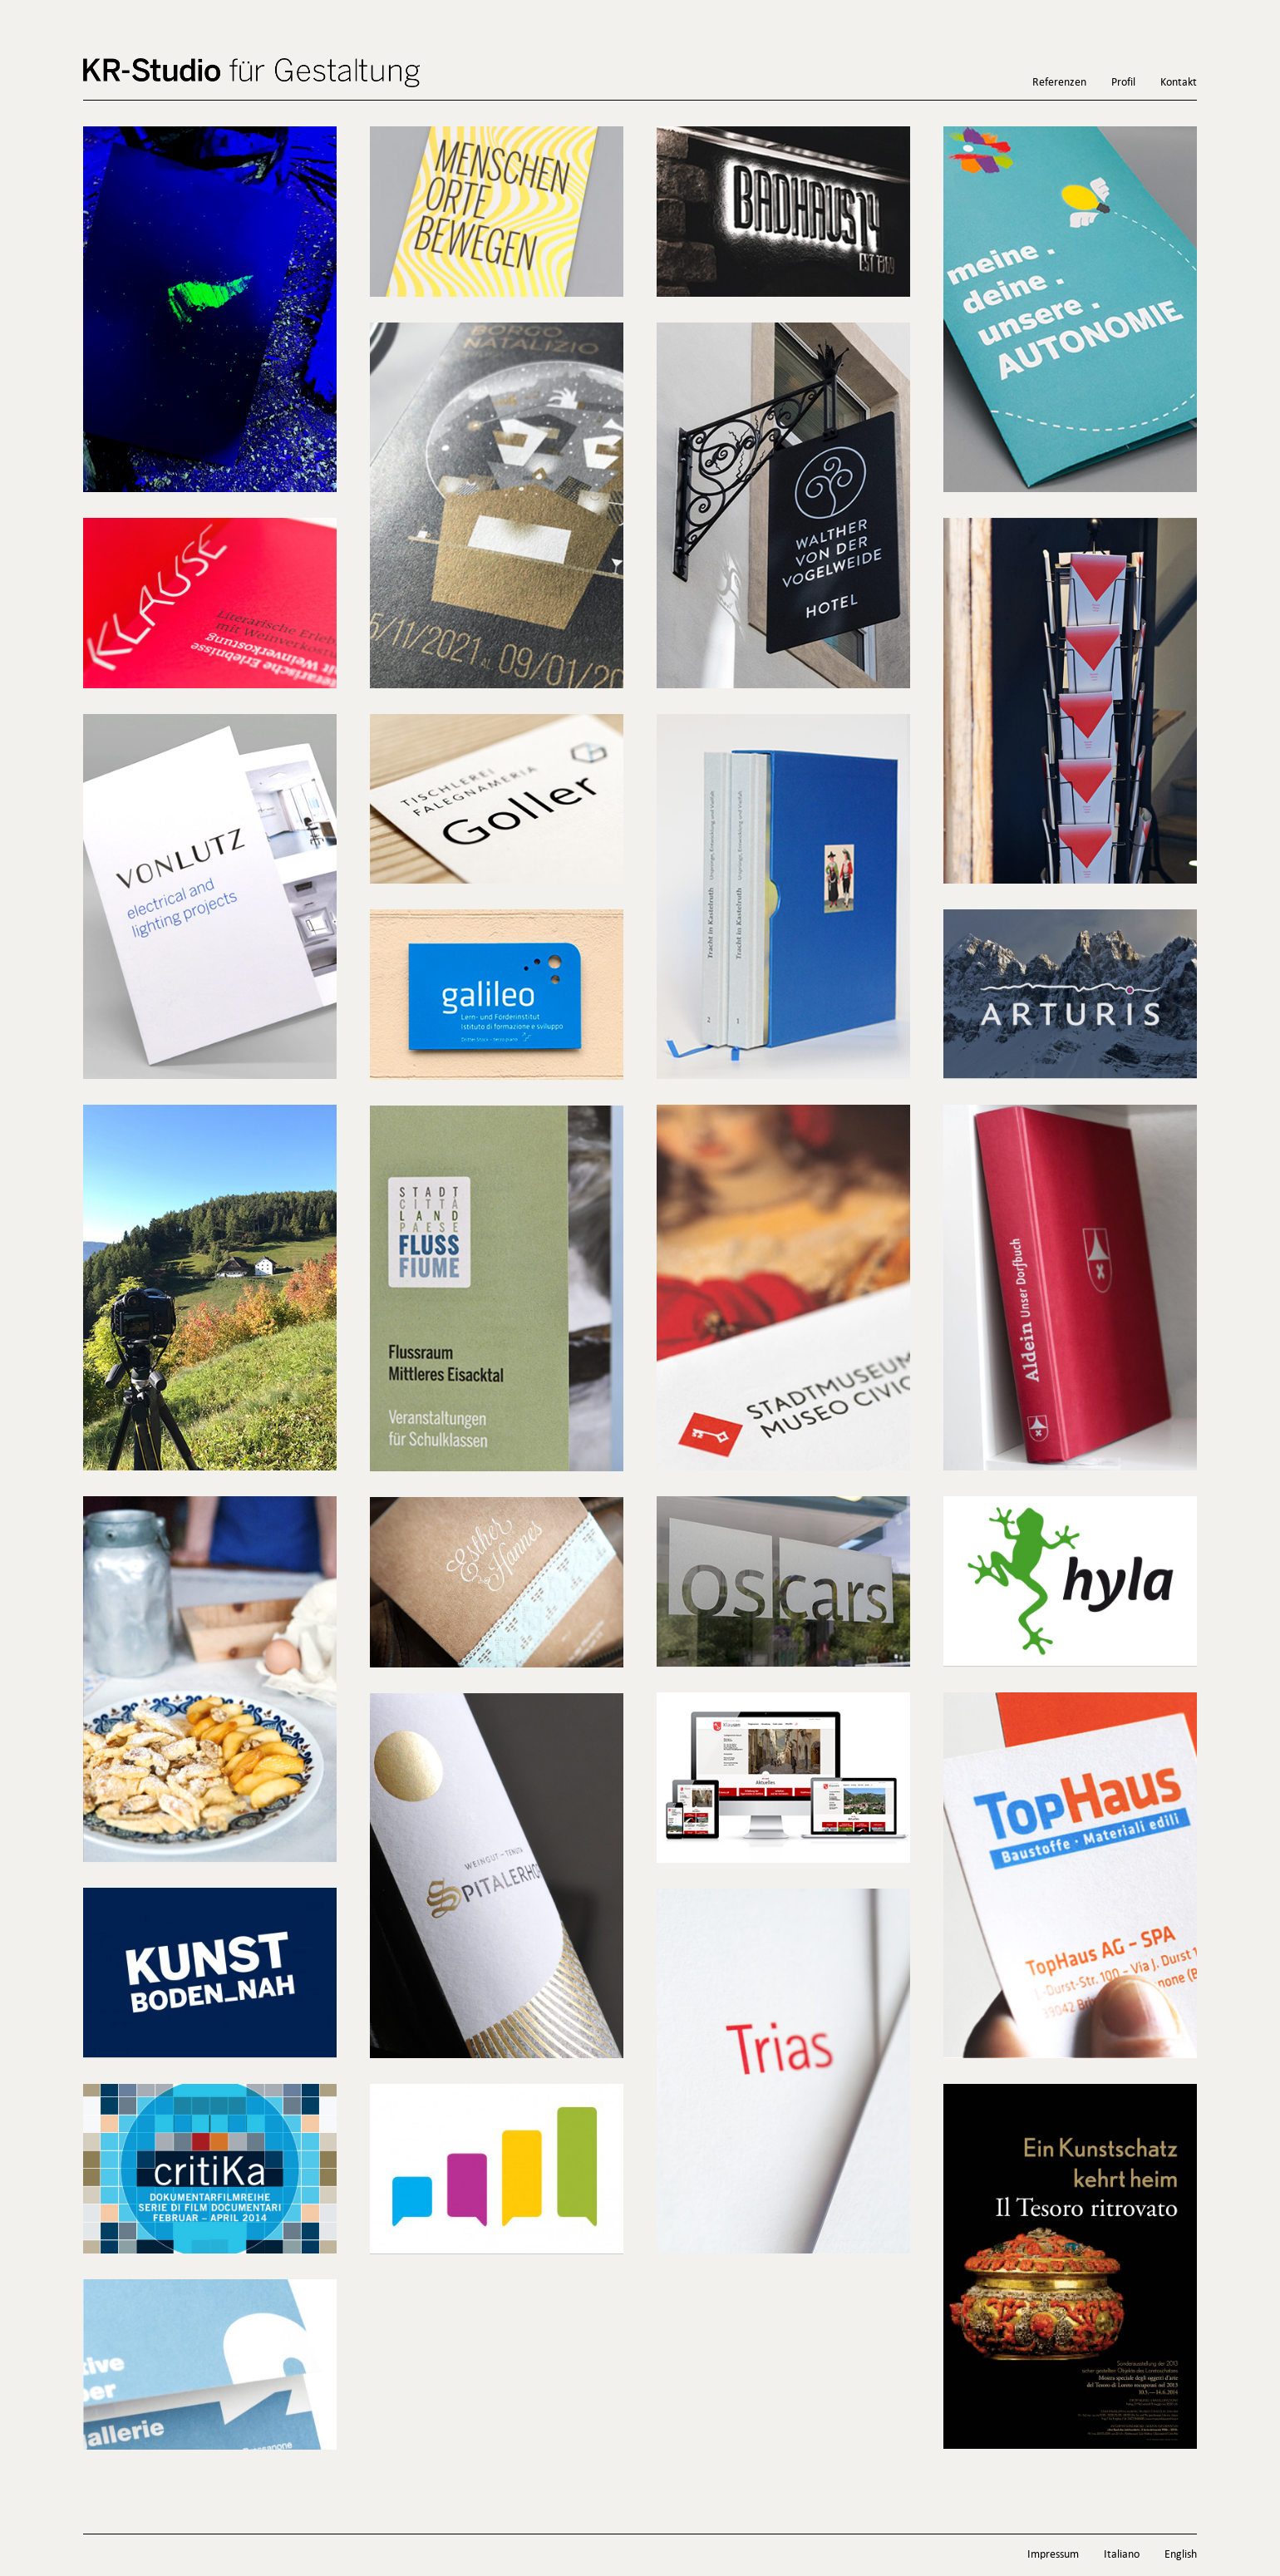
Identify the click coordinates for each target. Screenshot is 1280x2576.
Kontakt (1178, 82)
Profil (1123, 82)
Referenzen (1059, 82)
